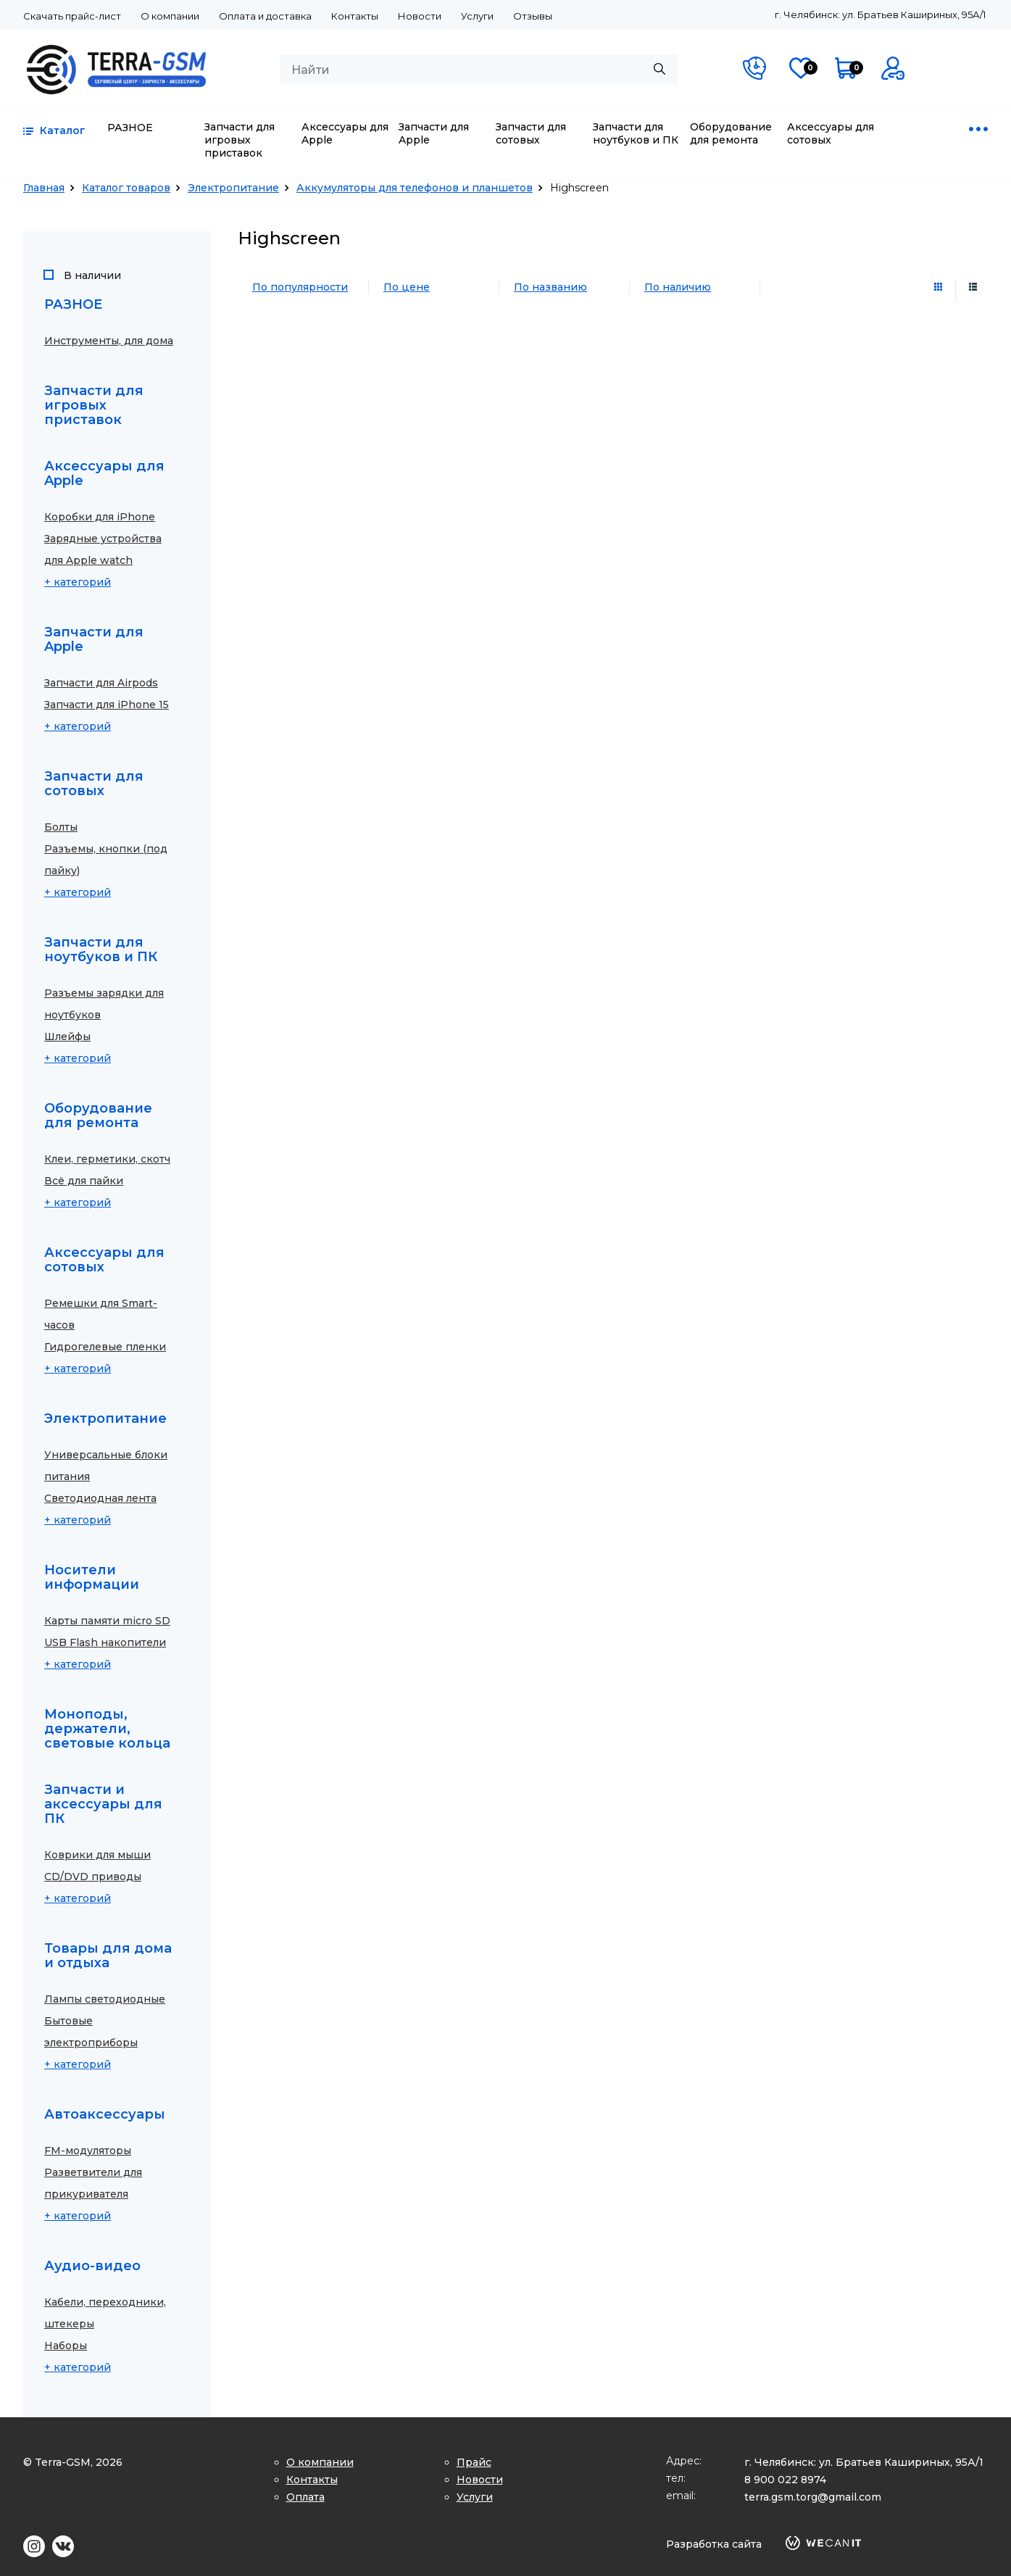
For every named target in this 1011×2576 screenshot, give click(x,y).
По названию (550, 287)
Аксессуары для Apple (344, 133)
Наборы (65, 2345)
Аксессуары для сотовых (830, 133)
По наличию (677, 287)
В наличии (92, 276)
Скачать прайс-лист (72, 16)
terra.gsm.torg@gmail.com (812, 2497)
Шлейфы (67, 1036)
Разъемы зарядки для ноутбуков (104, 1003)
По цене (406, 287)
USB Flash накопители (105, 1642)
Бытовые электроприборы (91, 2031)
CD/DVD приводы (92, 1876)
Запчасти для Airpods (101, 682)
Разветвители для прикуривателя (93, 2183)
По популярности (300, 287)
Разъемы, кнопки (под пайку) (105, 859)
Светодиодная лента (100, 1498)
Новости (419, 16)
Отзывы (532, 16)
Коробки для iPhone (99, 516)
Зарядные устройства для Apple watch (103, 549)
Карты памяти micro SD (107, 1620)
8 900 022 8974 (785, 2479)
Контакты (354, 16)
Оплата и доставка (265, 16)
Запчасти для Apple (434, 133)
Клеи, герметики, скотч (107, 1159)
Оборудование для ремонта (731, 133)
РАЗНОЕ (130, 127)
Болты (61, 827)
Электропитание (233, 187)
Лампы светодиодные (104, 1999)
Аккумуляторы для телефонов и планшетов (414, 187)
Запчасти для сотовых (531, 133)
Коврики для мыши (97, 1854)
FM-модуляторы (87, 2150)
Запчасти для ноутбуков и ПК (635, 133)
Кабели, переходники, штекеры (105, 2312)
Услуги (477, 16)
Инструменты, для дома (108, 340)
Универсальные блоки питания (105, 1465)
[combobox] (479, 69)
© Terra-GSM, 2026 (72, 2462)
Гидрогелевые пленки (105, 1346)
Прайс (474, 2462)
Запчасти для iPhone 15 (106, 704)
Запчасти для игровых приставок (239, 139)
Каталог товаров (126, 187)
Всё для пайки (83, 1180)
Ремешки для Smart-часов (100, 1314)
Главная (44, 187)
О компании (170, 16)
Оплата (305, 2497)
